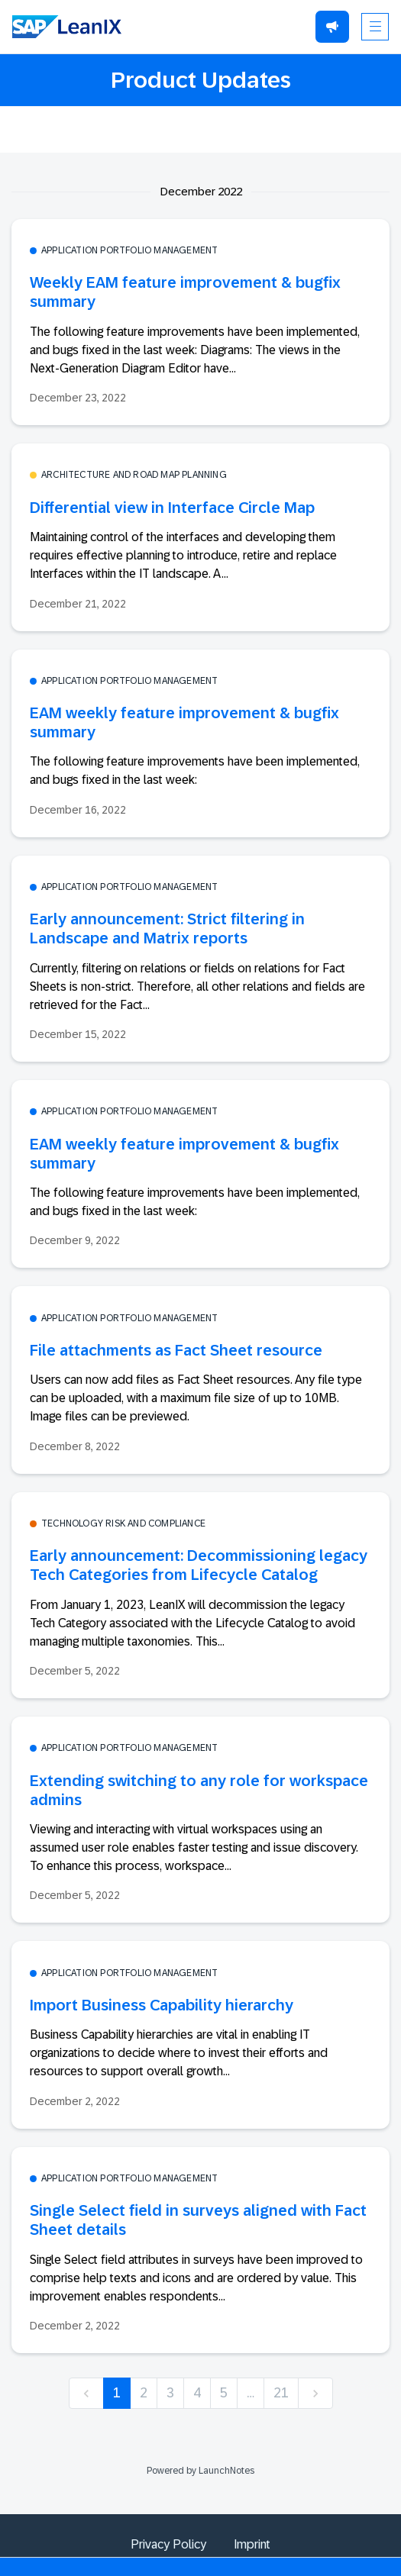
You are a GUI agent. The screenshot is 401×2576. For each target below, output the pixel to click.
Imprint (252, 2544)
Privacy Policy (168, 2544)
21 (281, 2392)
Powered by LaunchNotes (200, 2470)
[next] (315, 2393)
